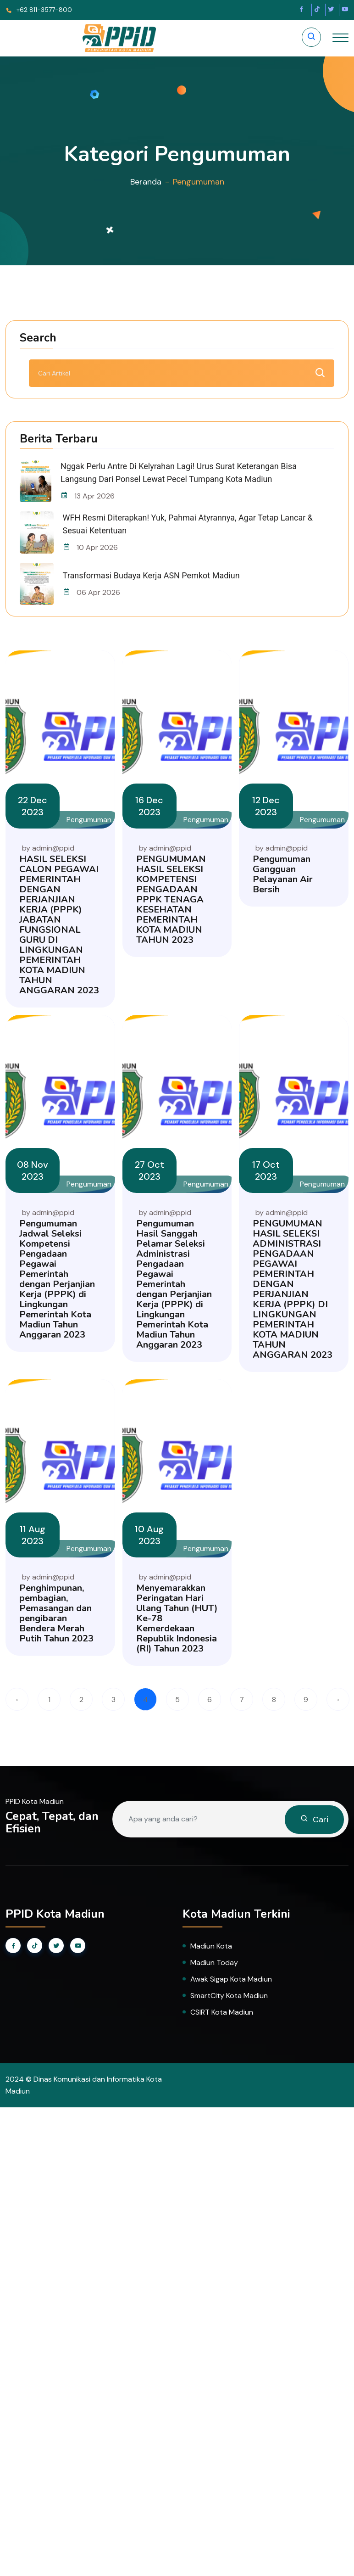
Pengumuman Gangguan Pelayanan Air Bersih (283, 874)
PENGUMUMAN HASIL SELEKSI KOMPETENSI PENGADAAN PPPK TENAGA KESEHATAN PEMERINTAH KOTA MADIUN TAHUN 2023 (171, 899)
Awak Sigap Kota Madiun (231, 1979)
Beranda (145, 181)
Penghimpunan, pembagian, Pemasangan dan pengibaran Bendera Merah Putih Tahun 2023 (56, 1613)
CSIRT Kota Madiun (221, 2012)
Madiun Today (214, 1962)
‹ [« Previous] (17, 1699)
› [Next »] (338, 1699)
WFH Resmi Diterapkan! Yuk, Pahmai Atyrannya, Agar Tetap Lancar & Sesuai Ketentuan (188, 524)
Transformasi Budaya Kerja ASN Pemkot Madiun (151, 575)
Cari (314, 1819)
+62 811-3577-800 (39, 10)
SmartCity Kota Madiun (229, 1995)
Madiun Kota (211, 1946)
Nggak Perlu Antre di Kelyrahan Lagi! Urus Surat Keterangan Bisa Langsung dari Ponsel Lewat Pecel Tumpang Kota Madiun (179, 472)
